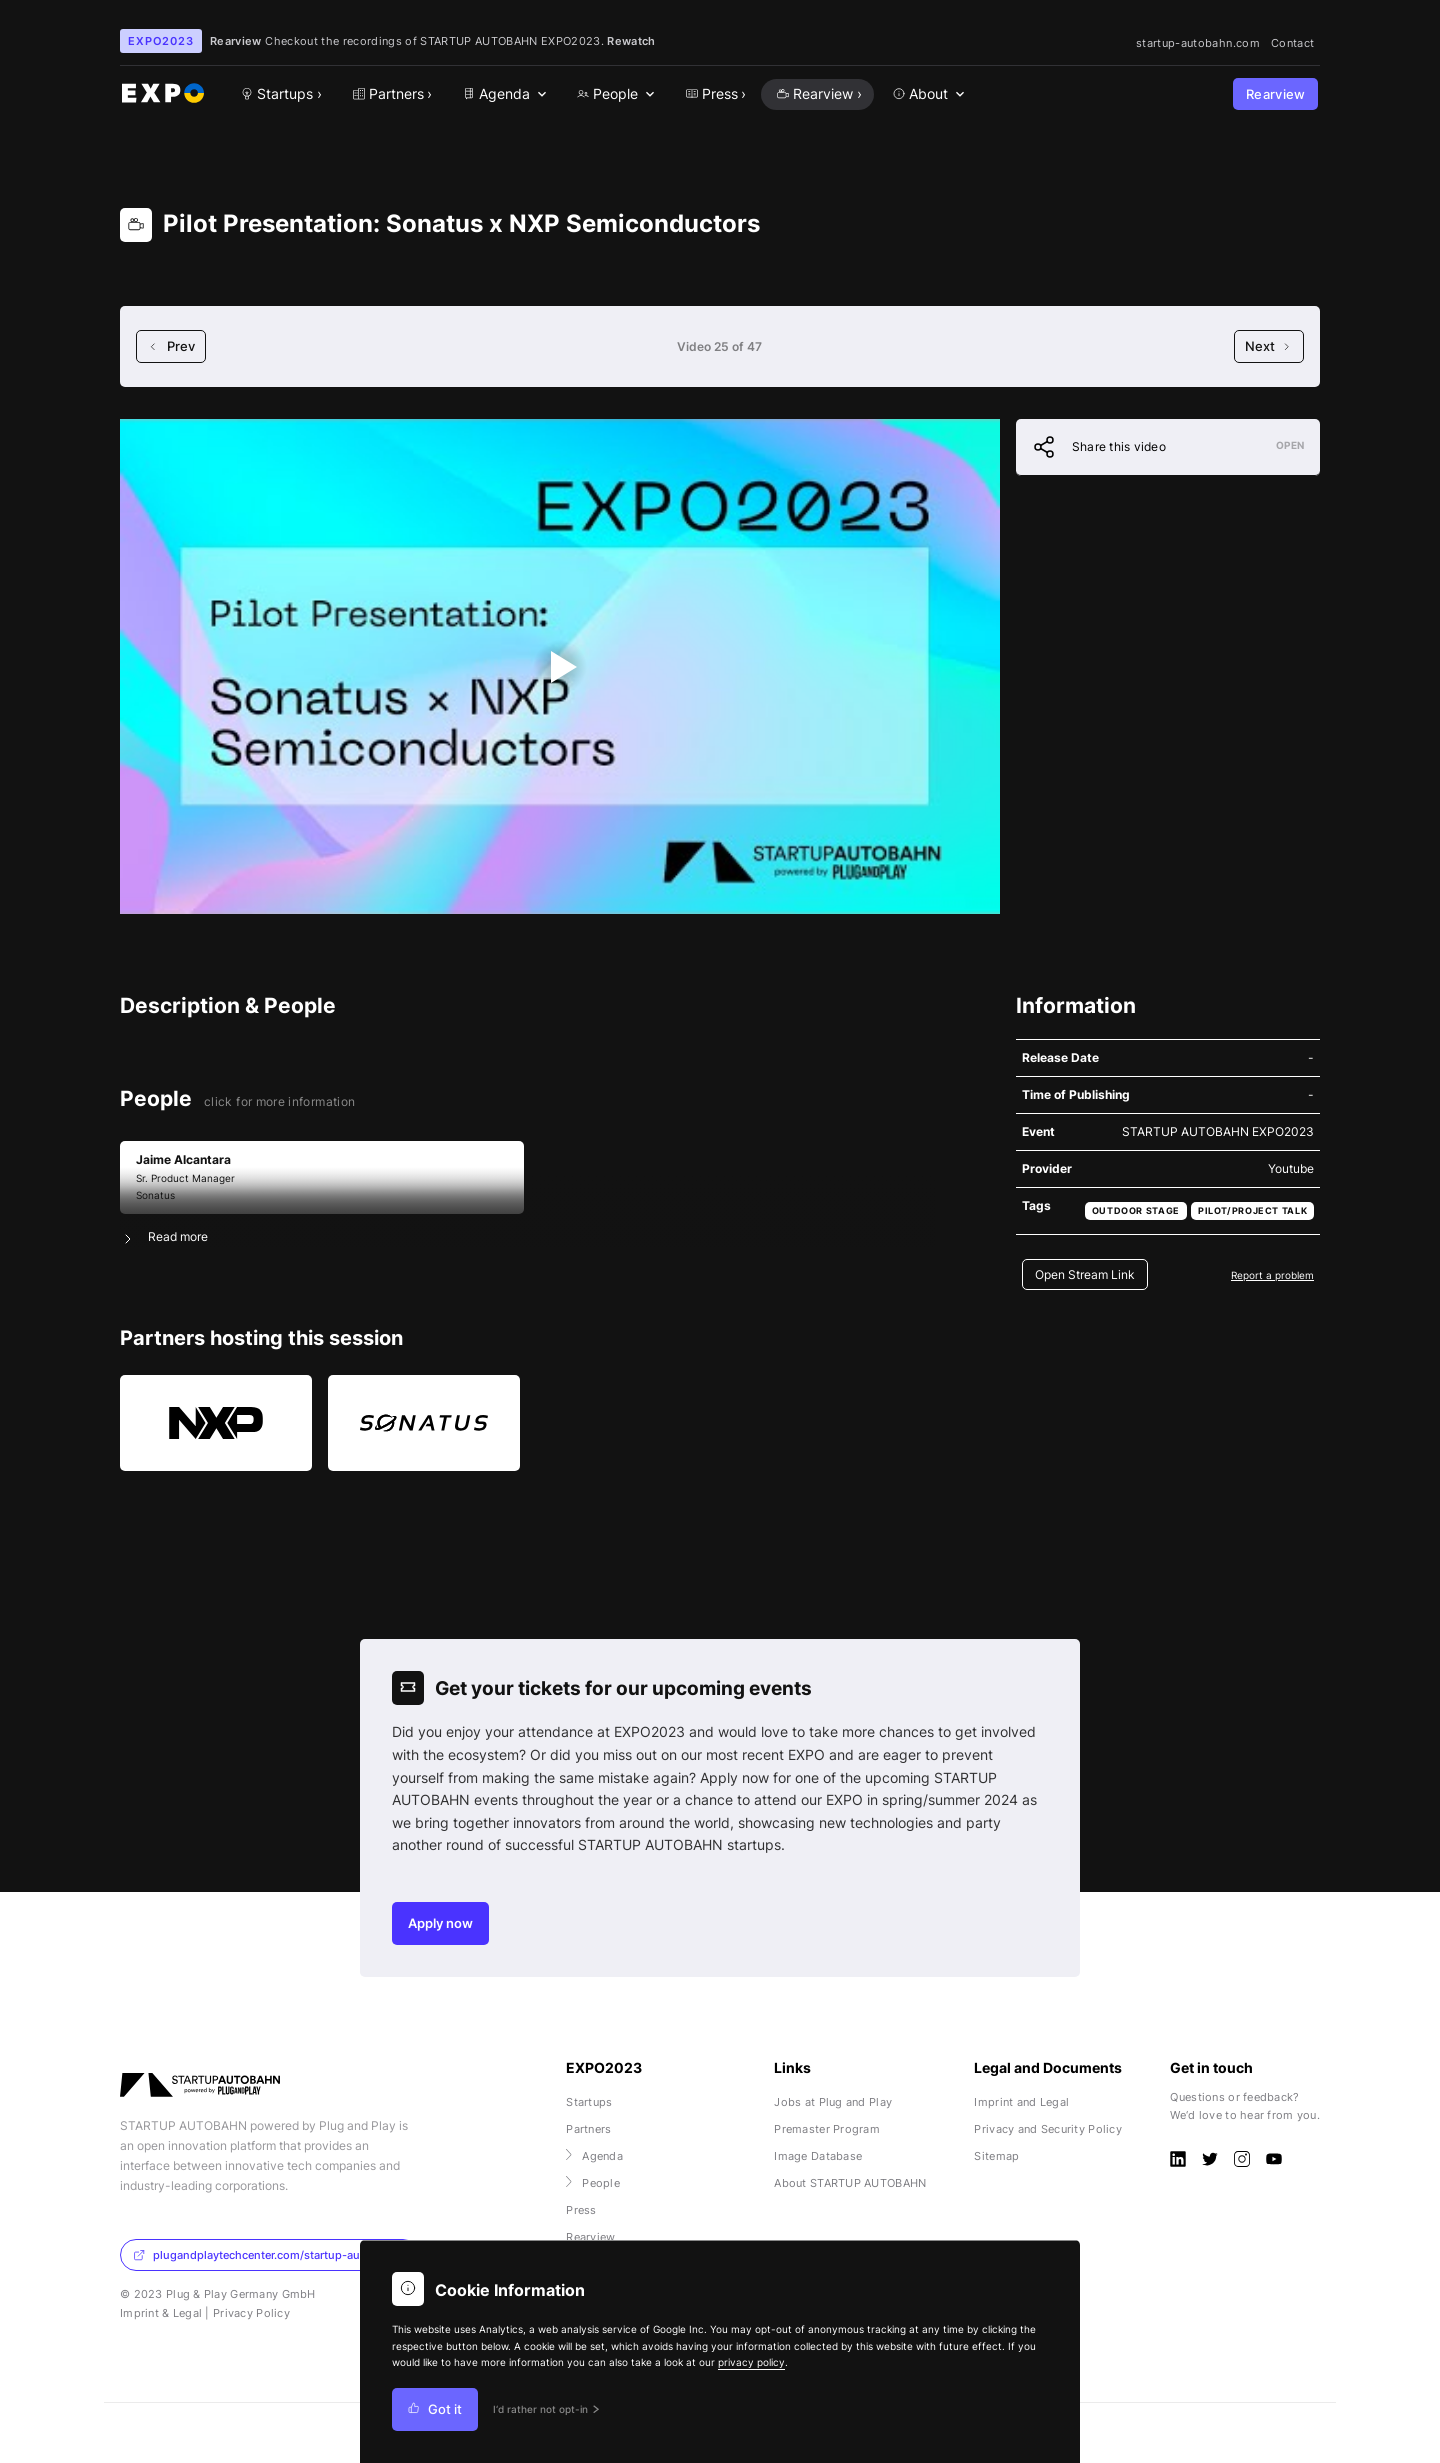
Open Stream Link (1085, 1274)
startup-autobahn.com (1198, 43)
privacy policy (751, 2362)
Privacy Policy (251, 2313)
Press (581, 2210)
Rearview (1276, 94)
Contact (1292, 43)
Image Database (818, 2156)
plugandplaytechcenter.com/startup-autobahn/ (267, 2255)
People (593, 2183)
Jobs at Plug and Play (833, 2102)
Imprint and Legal (1021, 2102)
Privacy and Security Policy (1048, 2129)
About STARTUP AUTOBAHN (850, 2183)
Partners (588, 2129)
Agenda (594, 2156)
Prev (171, 346)
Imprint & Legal (161, 2313)
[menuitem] (503, 94)
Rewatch (631, 41)
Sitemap (996, 2156)
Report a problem (1272, 1275)
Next (1269, 346)
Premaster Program (827, 2129)
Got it (435, 2409)
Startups (589, 2102)
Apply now (440, 1923)
